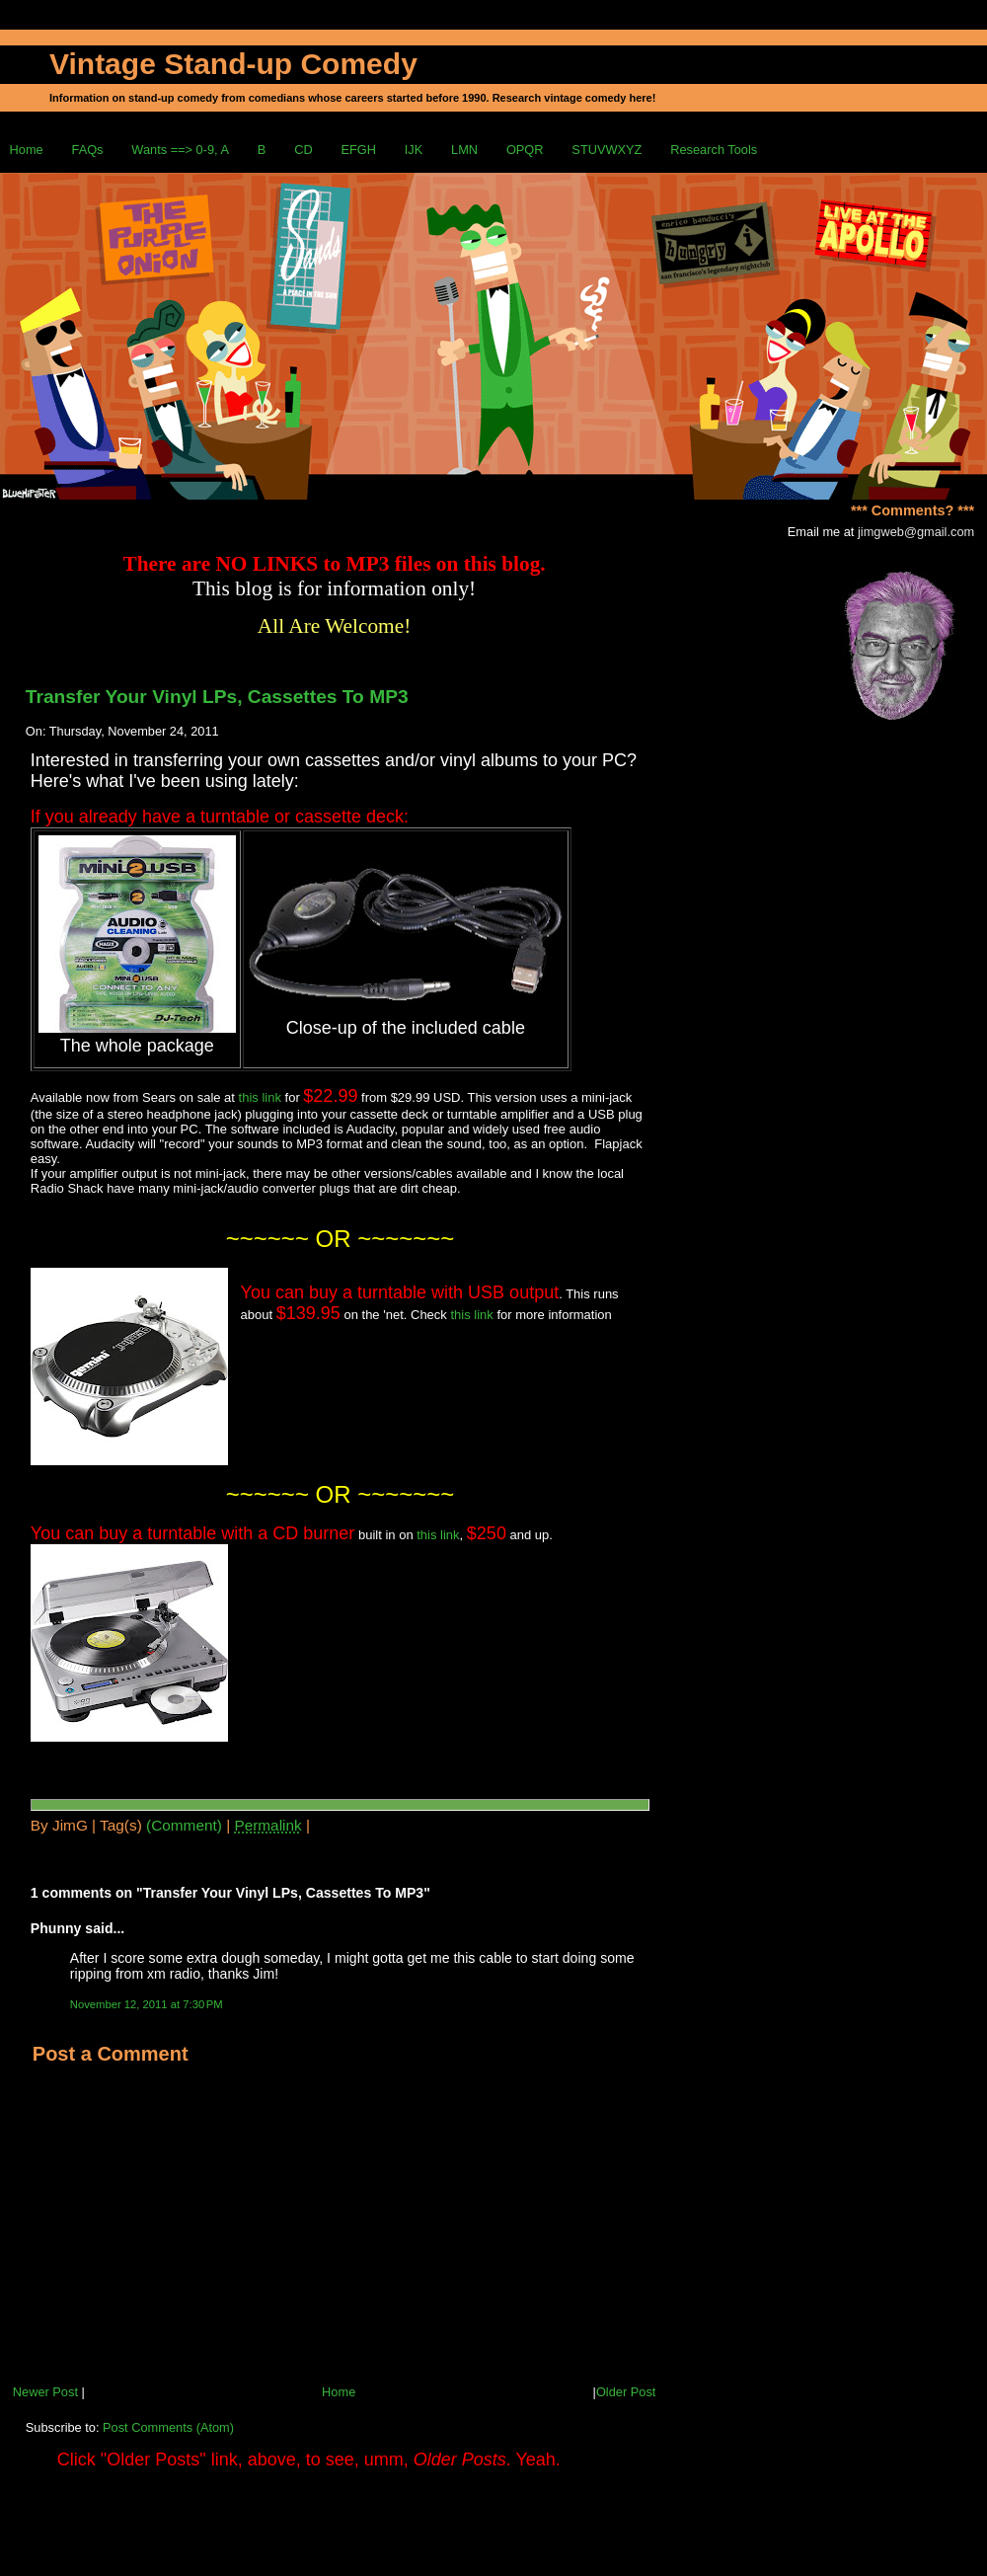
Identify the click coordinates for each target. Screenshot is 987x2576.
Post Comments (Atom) (168, 2427)
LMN (464, 149)
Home (26, 149)
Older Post (625, 2391)
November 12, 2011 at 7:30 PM (146, 2004)
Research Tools (713, 149)
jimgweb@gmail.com (916, 531)
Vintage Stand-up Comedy (233, 63)
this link (260, 1097)
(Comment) (184, 1825)
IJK (414, 149)
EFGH (358, 149)
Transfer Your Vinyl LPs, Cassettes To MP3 (217, 696)
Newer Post (45, 2391)
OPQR (525, 149)
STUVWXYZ (606, 149)
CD (303, 149)
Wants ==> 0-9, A (180, 149)
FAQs (88, 149)
